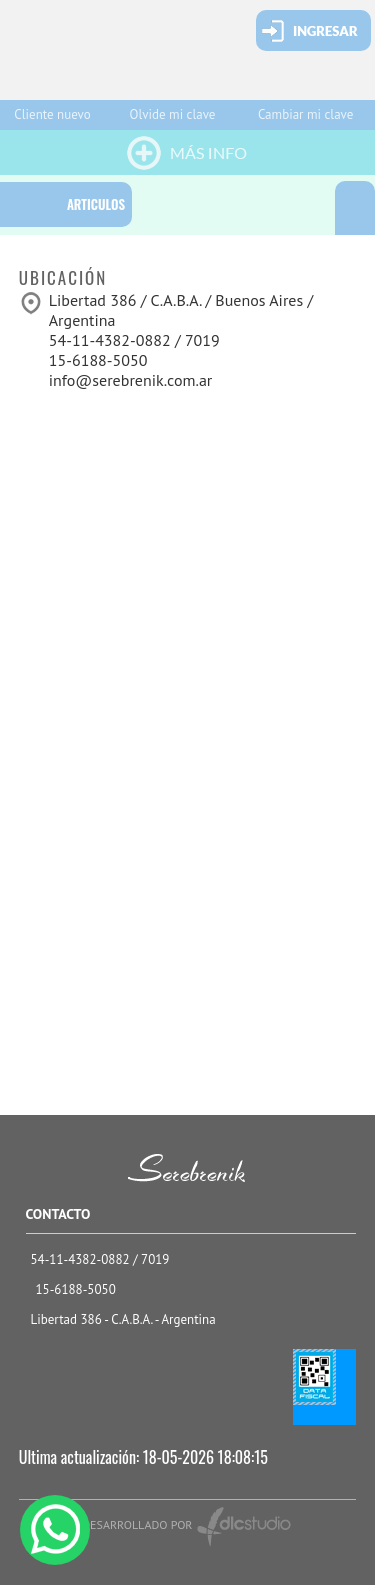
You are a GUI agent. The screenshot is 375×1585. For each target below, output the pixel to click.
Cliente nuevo (52, 114)
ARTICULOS (96, 204)
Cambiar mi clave (305, 114)
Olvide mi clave (173, 114)
